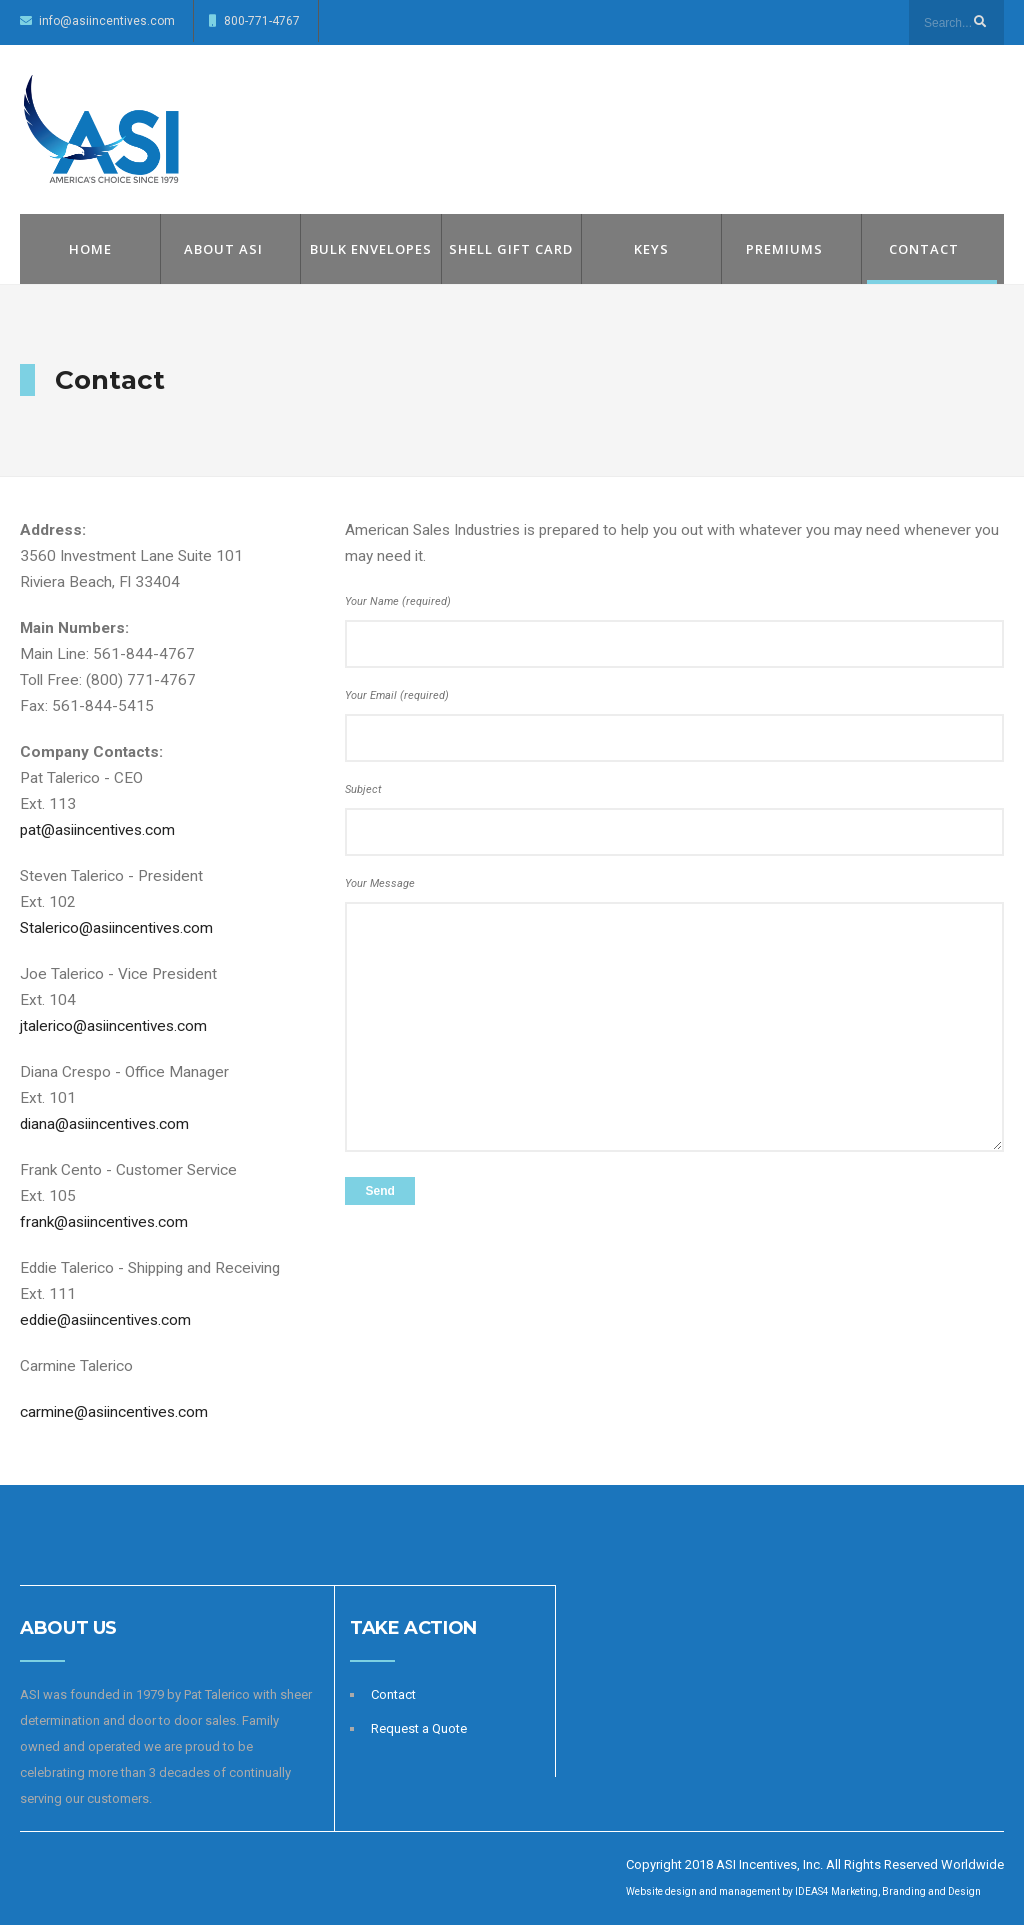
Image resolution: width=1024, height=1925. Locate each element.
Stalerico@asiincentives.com (116, 928)
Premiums (784, 249)
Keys (651, 249)
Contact (924, 249)
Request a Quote (419, 1728)
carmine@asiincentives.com (114, 1412)
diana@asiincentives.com (104, 1124)
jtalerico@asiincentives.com (113, 1026)
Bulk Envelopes (371, 249)
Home (90, 249)
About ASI (223, 249)
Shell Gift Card (511, 249)
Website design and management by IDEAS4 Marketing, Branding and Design (803, 1891)
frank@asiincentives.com (104, 1222)
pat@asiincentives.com (97, 830)
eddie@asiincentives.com (105, 1320)
